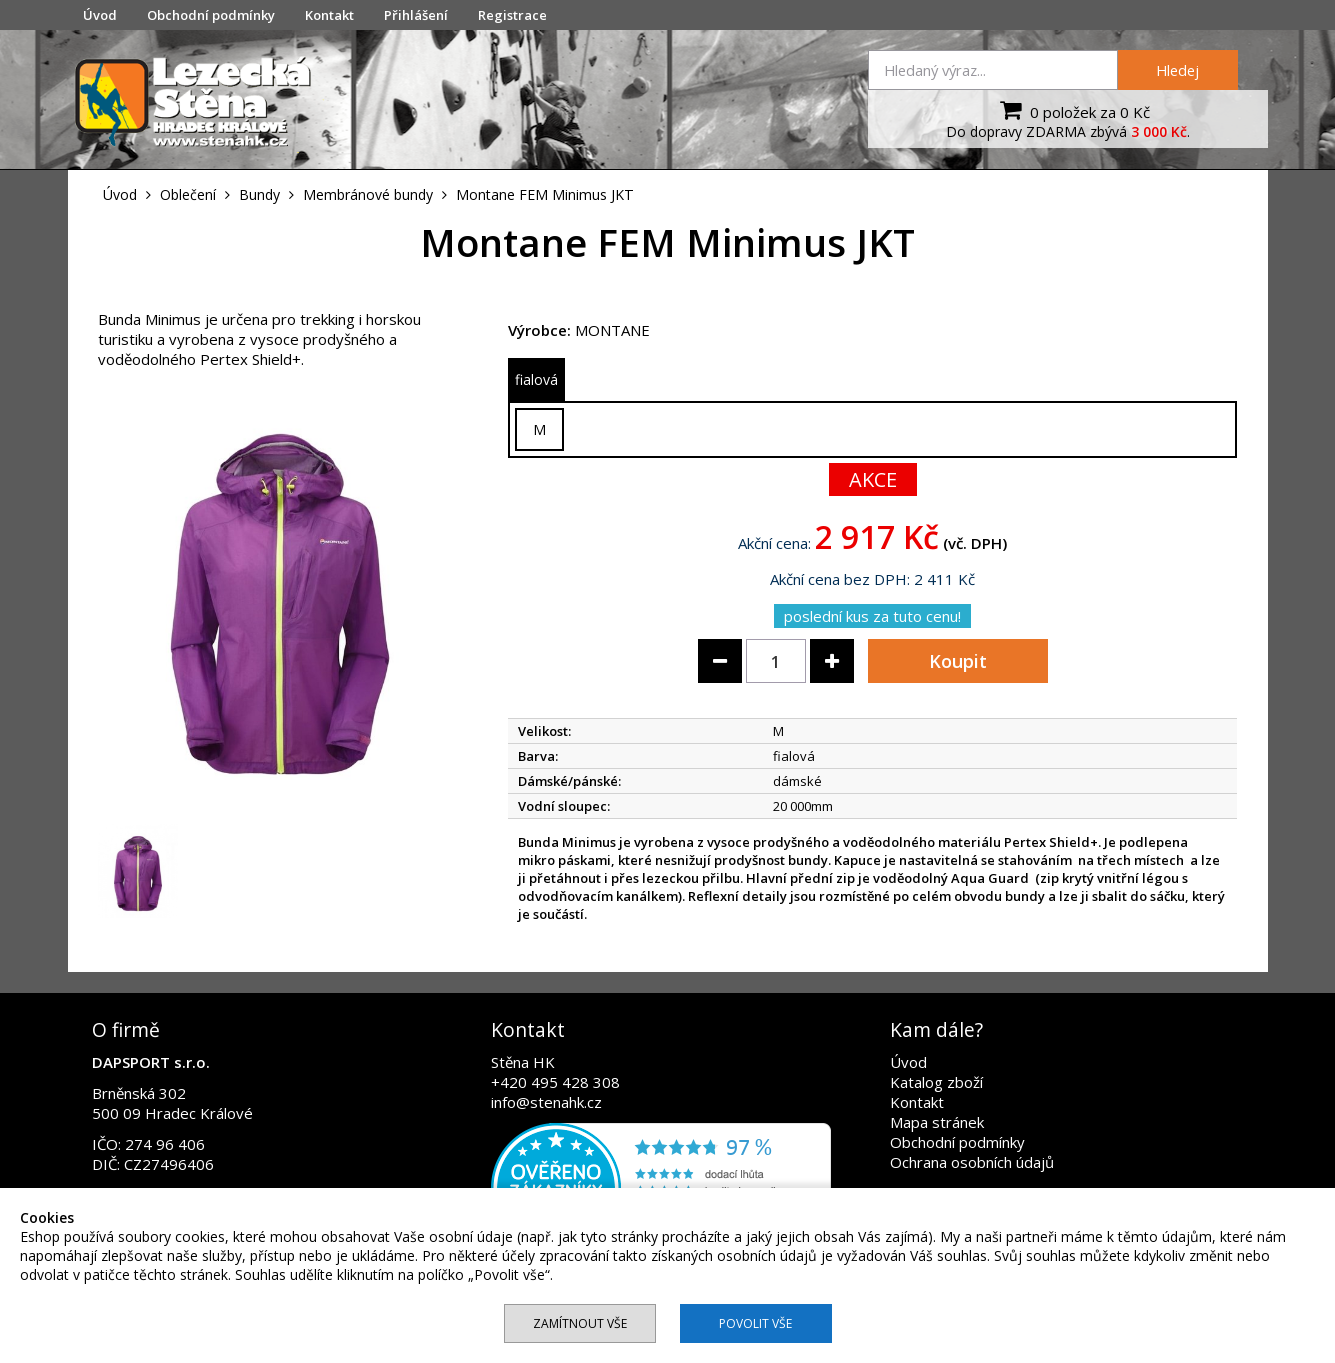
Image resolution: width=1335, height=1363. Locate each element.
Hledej (1177, 70)
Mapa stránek (937, 1122)
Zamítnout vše (580, 1323)
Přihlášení (416, 15)
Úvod (100, 15)
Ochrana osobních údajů (972, 1162)
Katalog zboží (936, 1082)
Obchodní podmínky (211, 15)
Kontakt (329, 15)
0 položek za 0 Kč (1072, 110)
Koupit (958, 661)
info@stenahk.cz (546, 1102)
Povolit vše (755, 1323)
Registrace (512, 15)
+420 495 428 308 (555, 1082)
